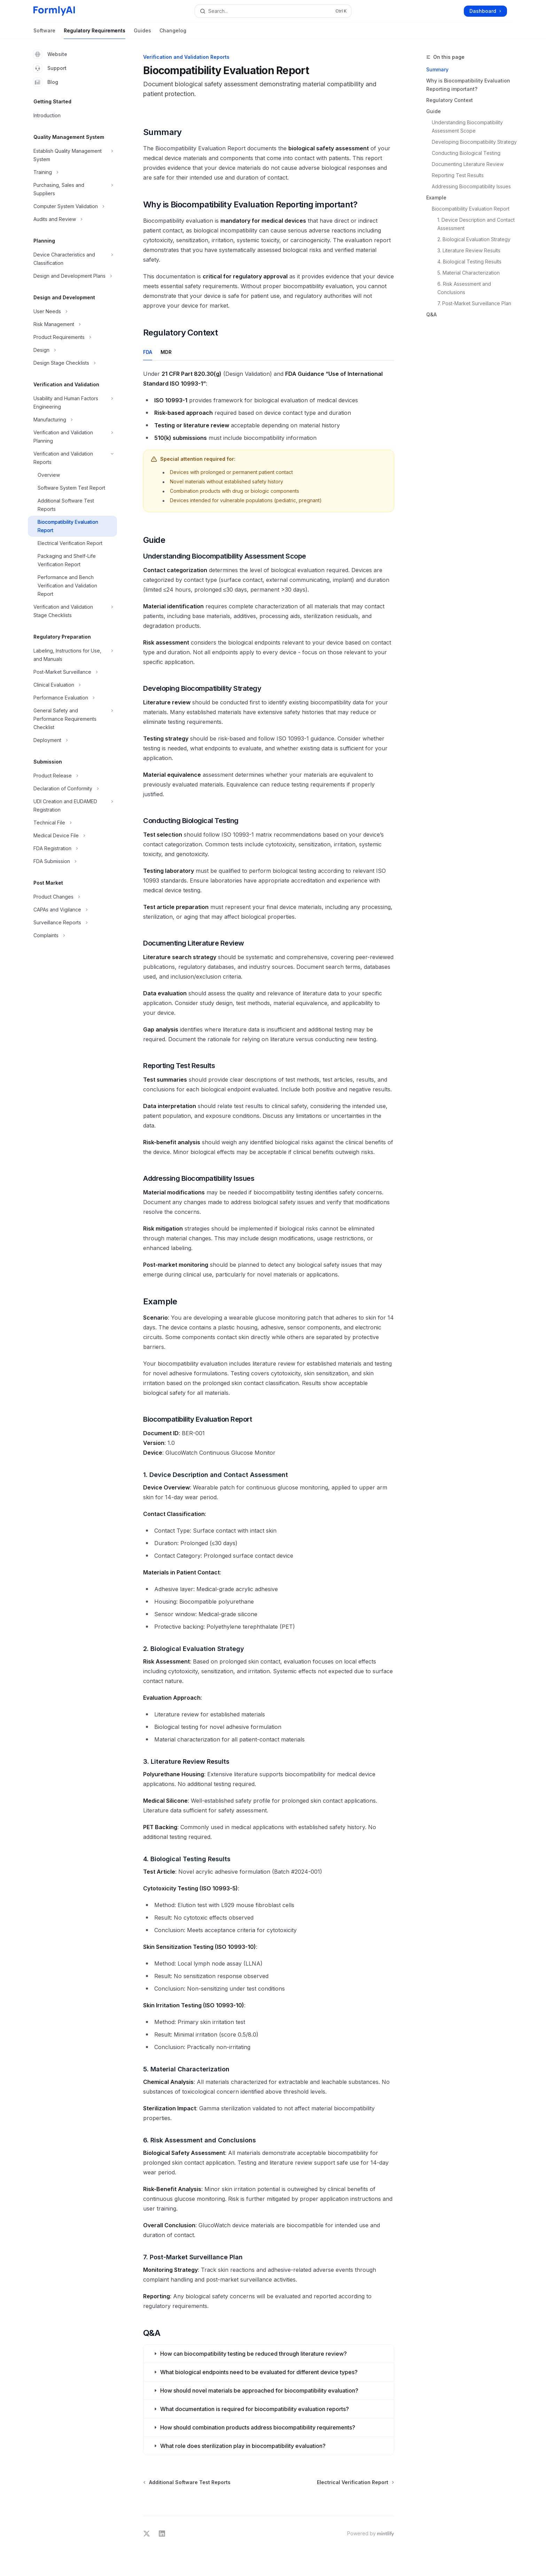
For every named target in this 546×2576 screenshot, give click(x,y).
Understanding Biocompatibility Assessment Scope (468, 126)
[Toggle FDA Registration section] (72, 848)
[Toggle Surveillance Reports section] (72, 922)
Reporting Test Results (458, 175)
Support (50, 68)
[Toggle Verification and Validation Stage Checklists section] (72, 611)
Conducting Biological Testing (466, 153)
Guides (142, 33)
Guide (433, 111)
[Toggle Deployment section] (72, 740)
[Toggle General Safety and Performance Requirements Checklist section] (72, 719)
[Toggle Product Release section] (72, 775)
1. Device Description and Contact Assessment (476, 224)
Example (436, 197)
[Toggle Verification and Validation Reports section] (72, 458)
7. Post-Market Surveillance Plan (474, 303)
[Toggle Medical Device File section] (72, 835)
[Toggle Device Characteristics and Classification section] (72, 258)
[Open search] (273, 11)
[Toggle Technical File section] (72, 822)
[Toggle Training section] (72, 172)
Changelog (172, 33)
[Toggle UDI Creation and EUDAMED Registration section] (72, 805)
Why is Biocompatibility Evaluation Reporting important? (468, 85)
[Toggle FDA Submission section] (72, 861)
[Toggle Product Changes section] (72, 897)
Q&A (431, 314)
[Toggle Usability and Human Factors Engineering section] (72, 402)
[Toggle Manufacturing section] (72, 419)
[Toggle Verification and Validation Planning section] (72, 436)
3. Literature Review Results (468, 250)
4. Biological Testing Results (469, 261)
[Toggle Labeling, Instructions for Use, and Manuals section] (72, 655)
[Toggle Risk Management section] (72, 324)
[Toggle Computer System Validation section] (72, 206)
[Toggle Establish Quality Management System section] (72, 155)
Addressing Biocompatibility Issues (471, 186)
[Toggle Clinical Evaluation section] (72, 685)
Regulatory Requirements (94, 33)
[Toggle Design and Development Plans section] (72, 276)
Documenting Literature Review (468, 164)
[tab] (147, 352)
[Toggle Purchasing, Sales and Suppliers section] (72, 189)
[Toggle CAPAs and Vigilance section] (72, 909)
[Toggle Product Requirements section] (72, 337)
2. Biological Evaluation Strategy (473, 239)
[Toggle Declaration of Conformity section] (72, 788)
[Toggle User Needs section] (72, 311)
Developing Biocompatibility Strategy (474, 142)
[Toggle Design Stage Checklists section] (72, 363)
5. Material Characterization (468, 273)
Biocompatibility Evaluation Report (470, 209)
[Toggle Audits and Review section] (72, 219)
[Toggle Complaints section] (72, 935)
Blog (45, 82)
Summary (437, 69)
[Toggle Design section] (72, 350)
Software (44, 33)
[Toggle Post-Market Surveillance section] (72, 672)
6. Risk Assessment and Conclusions (464, 288)
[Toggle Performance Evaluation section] (72, 698)
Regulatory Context (449, 100)
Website (50, 54)
